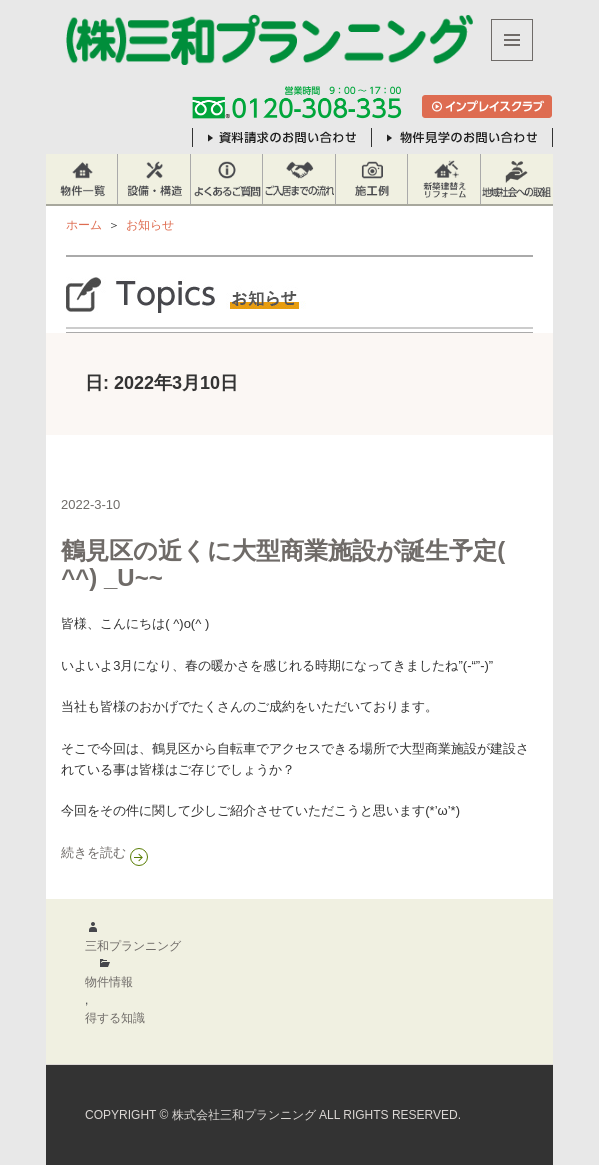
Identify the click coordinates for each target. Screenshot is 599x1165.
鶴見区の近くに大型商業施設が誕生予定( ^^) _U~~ (283, 564)
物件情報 (109, 982)
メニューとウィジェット (512, 60)
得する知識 (115, 1018)
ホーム (84, 225)
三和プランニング (133, 946)
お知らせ (150, 225)
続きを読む (242, 851)
